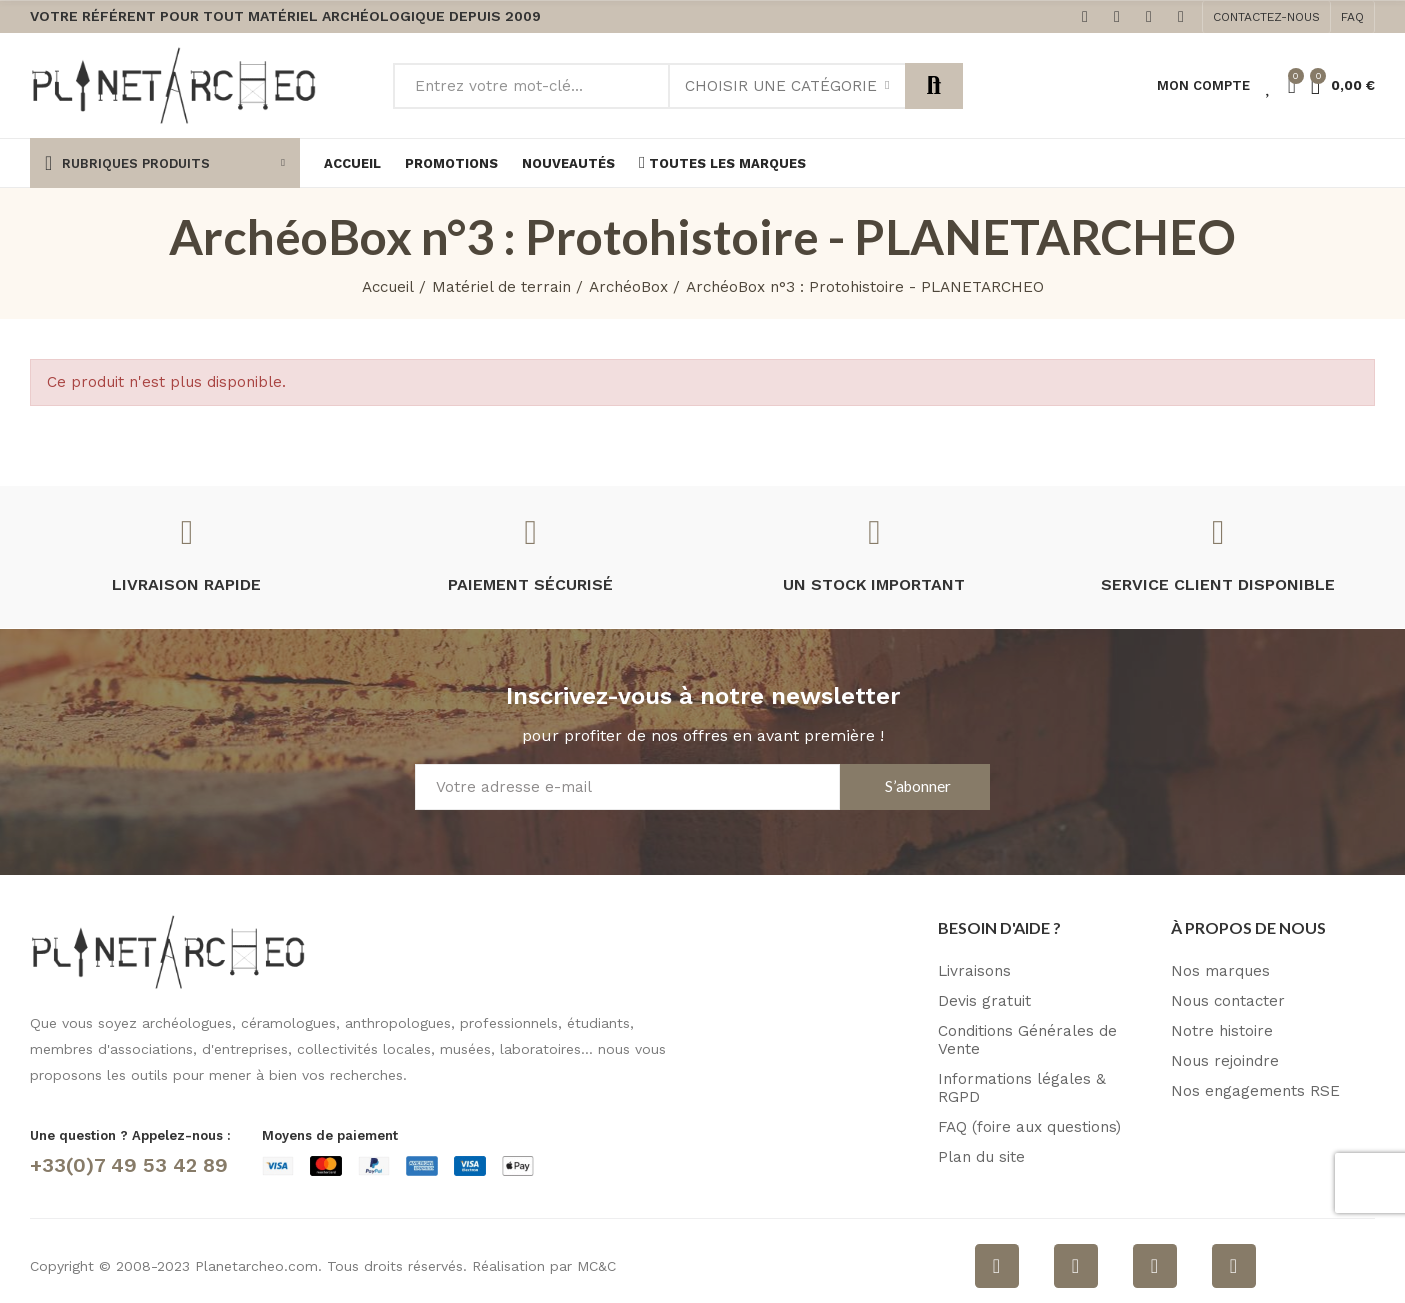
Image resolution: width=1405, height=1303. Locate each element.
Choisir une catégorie (781, 86)
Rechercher (934, 86)
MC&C (596, 1266)
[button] (1266, 17)
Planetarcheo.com (256, 1266)
